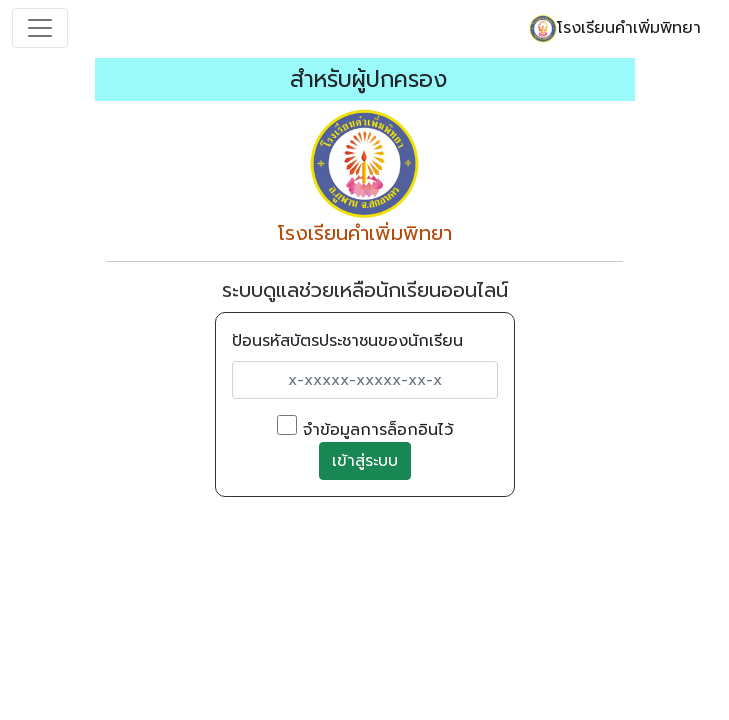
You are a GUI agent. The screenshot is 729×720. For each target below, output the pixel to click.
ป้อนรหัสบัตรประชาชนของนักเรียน (347, 341)
